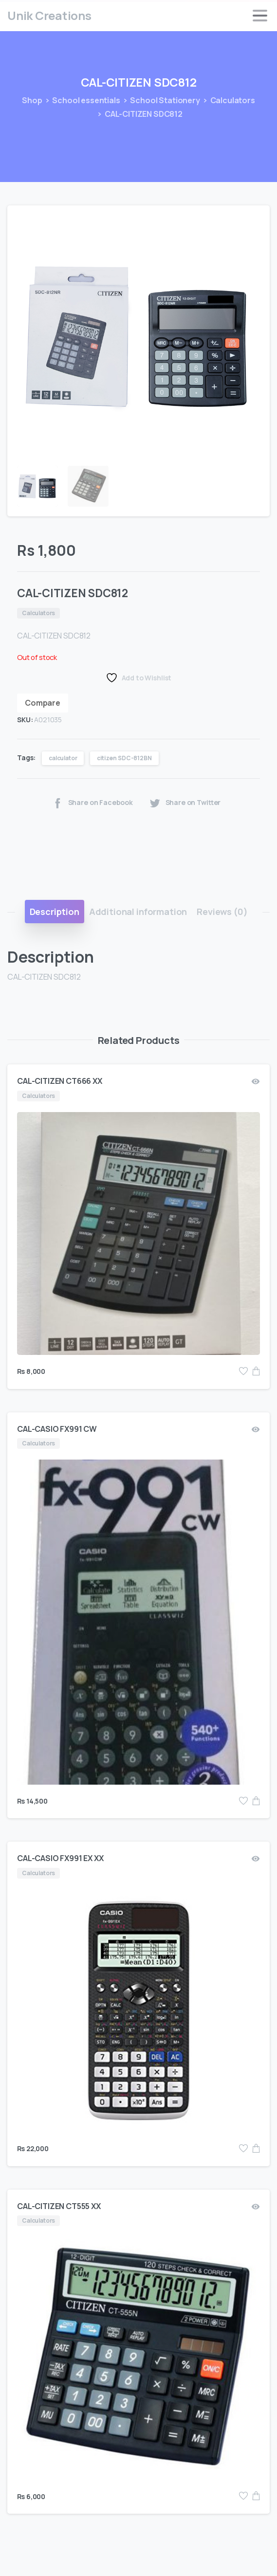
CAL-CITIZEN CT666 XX (59, 1081)
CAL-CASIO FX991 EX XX (60, 1858)
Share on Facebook (92, 803)
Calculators (223, 100)
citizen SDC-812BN (124, 758)
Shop (28, 100)
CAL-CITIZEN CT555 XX (59, 2206)
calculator (63, 758)
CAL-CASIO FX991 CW (57, 1429)
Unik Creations (49, 15)
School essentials (76, 100)
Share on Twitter (185, 803)
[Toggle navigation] (260, 15)
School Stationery (155, 100)
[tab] (54, 911)
